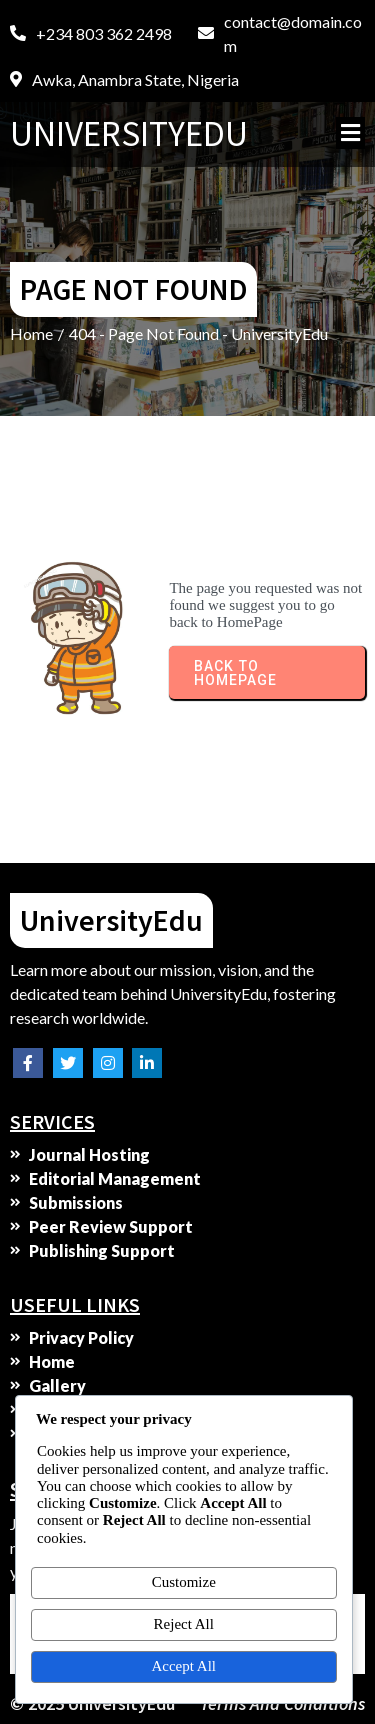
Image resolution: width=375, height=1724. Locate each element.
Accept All (183, 1666)
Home (31, 333)
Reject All (184, 1624)
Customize (184, 1582)
